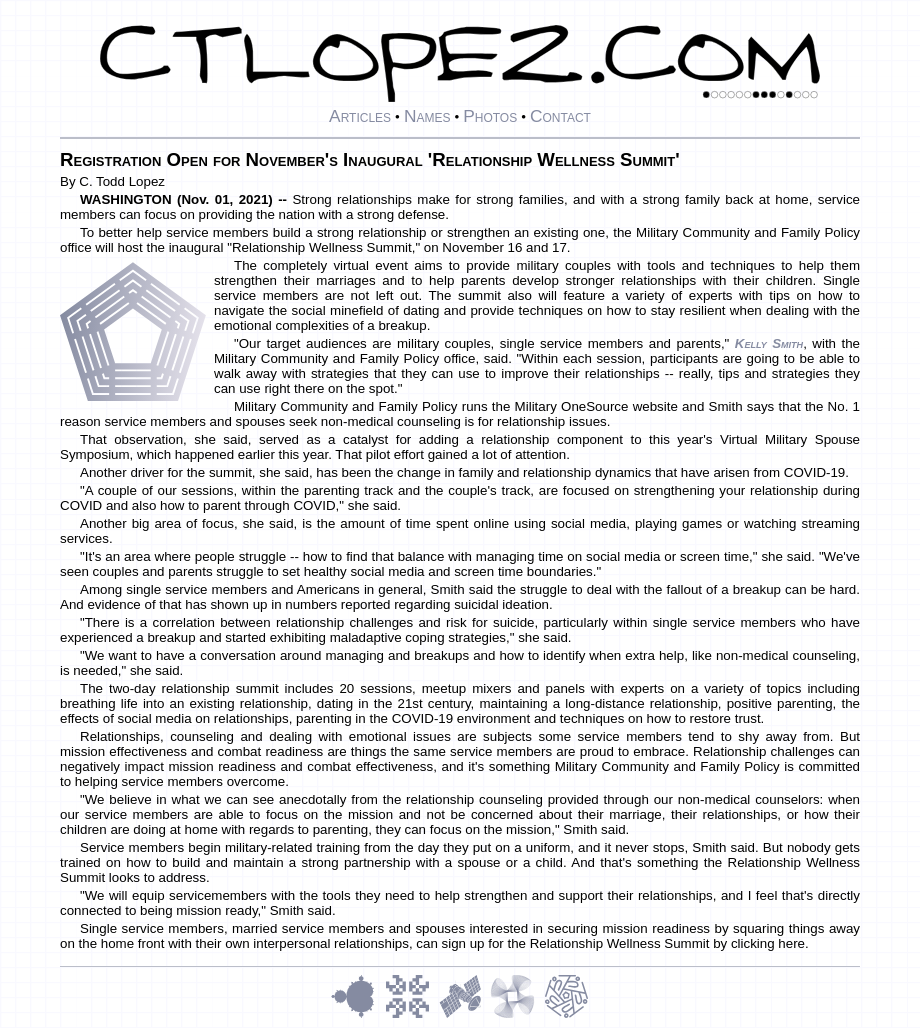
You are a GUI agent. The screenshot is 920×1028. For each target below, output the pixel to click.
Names (427, 116)
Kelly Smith (769, 343)
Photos (490, 116)
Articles (360, 116)
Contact (560, 116)
